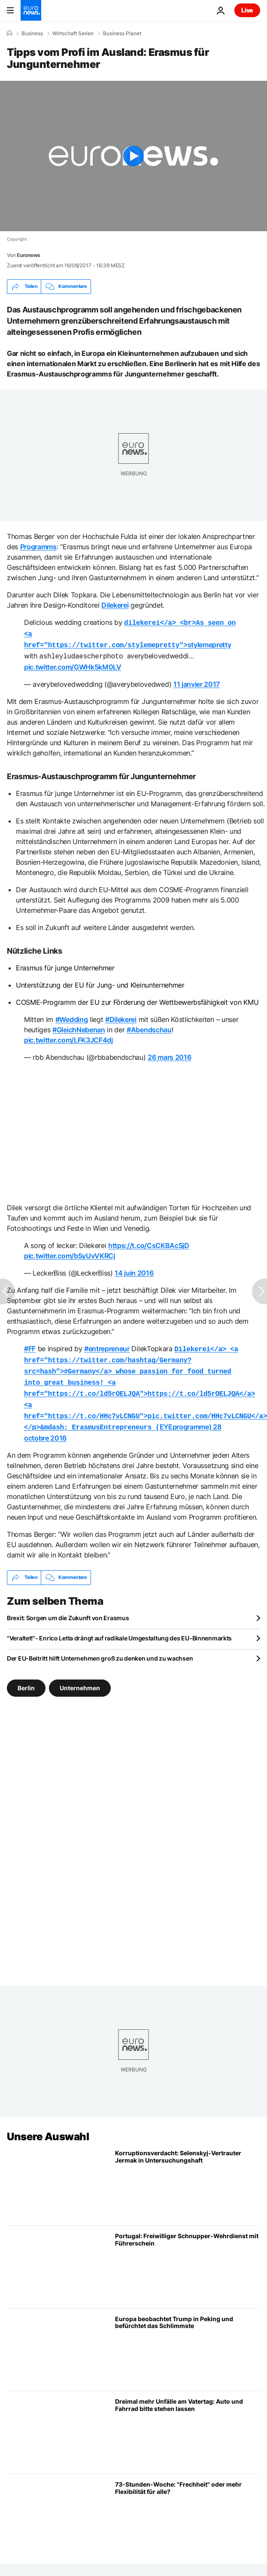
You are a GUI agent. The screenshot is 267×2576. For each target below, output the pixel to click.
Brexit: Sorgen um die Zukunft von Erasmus (68, 1607)
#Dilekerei (121, 1016)
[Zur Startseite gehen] (31, 10)
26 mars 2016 (169, 1053)
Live (247, 10)
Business (32, 33)
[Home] (9, 33)
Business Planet (122, 33)
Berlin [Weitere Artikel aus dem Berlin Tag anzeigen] (26, 1677)
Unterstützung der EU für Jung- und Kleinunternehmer (100, 981)
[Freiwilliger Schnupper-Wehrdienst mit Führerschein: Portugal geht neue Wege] (187, 2256)
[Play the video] (133, 156)
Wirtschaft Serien (73, 33)
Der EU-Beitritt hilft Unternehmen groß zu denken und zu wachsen (100, 1648)
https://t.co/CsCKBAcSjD (148, 1242)
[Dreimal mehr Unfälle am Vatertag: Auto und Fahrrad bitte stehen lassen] (187, 2422)
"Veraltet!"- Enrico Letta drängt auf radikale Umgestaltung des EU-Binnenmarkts (119, 1627)
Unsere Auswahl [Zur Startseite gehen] (48, 2126)
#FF (30, 1345)
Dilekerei (114, 605)
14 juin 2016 (134, 1269)
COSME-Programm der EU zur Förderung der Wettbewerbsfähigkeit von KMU (137, 998)
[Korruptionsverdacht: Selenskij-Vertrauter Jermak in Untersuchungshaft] (187, 2173)
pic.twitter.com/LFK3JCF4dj (68, 1036)
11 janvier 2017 (196, 680)
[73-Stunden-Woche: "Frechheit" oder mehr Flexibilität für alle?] (187, 2505)
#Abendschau (149, 1026)
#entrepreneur (107, 1345)
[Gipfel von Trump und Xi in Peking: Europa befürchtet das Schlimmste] (187, 2339)
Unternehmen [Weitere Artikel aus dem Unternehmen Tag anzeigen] (80, 1677)
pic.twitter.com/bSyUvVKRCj (69, 1252)
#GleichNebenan (78, 1026)
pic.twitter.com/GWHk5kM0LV (72, 663)
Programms (38, 546)
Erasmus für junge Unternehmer (65, 964)
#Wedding (71, 1016)
